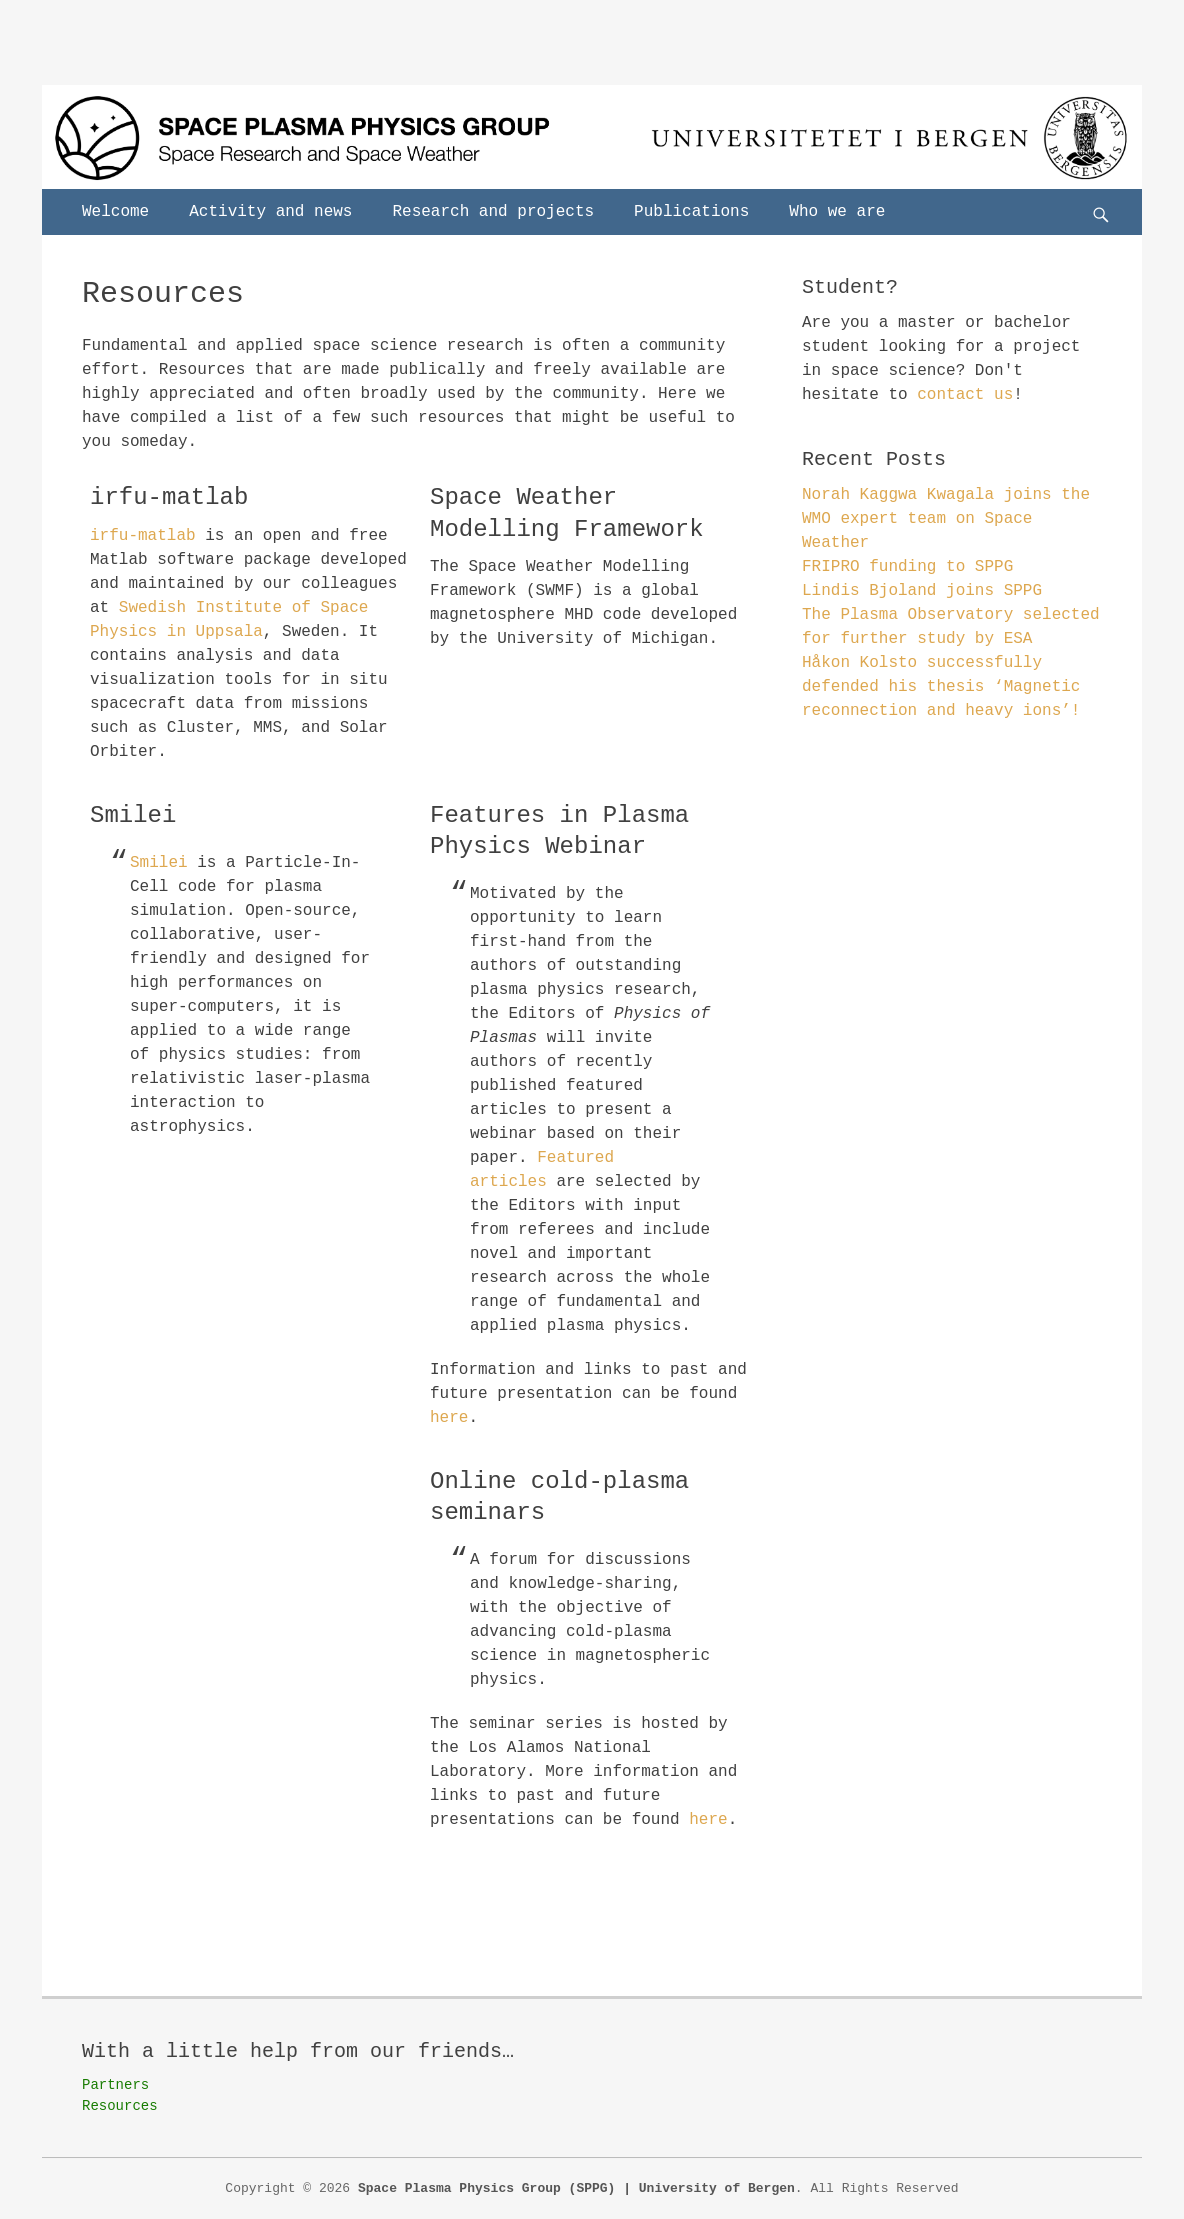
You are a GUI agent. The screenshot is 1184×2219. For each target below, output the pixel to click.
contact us (965, 395)
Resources (120, 2106)
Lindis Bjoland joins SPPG (922, 591)
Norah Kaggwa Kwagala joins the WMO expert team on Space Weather (946, 519)
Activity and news (270, 212)
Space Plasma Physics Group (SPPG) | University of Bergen (576, 2188)
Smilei (159, 863)
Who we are (837, 212)
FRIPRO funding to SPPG (907, 567)
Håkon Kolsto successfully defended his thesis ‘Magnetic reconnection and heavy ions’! (941, 687)
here (449, 1418)
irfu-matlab (143, 536)
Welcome (115, 212)
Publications (691, 212)
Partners (115, 2085)
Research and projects (493, 212)
